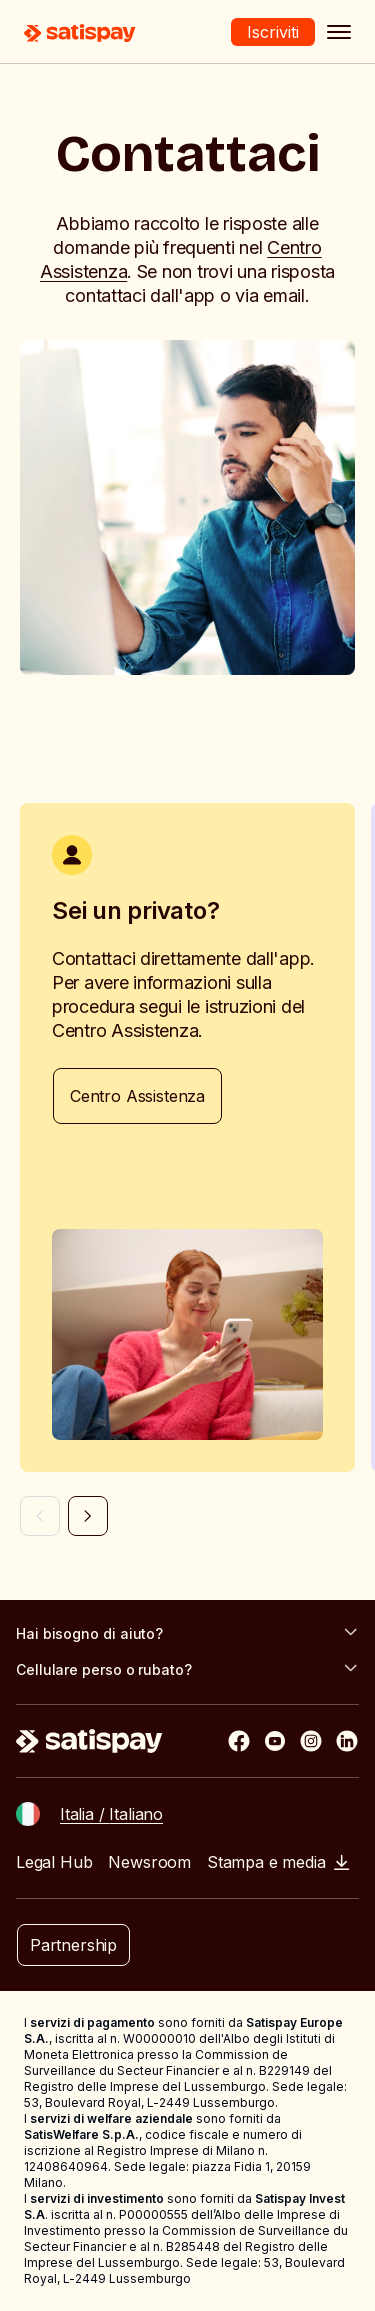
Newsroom (149, 1862)
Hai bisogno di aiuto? (187, 1633)
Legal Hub (54, 1862)
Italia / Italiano (111, 1814)
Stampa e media (278, 1862)
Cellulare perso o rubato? (187, 1669)
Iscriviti (273, 32)
